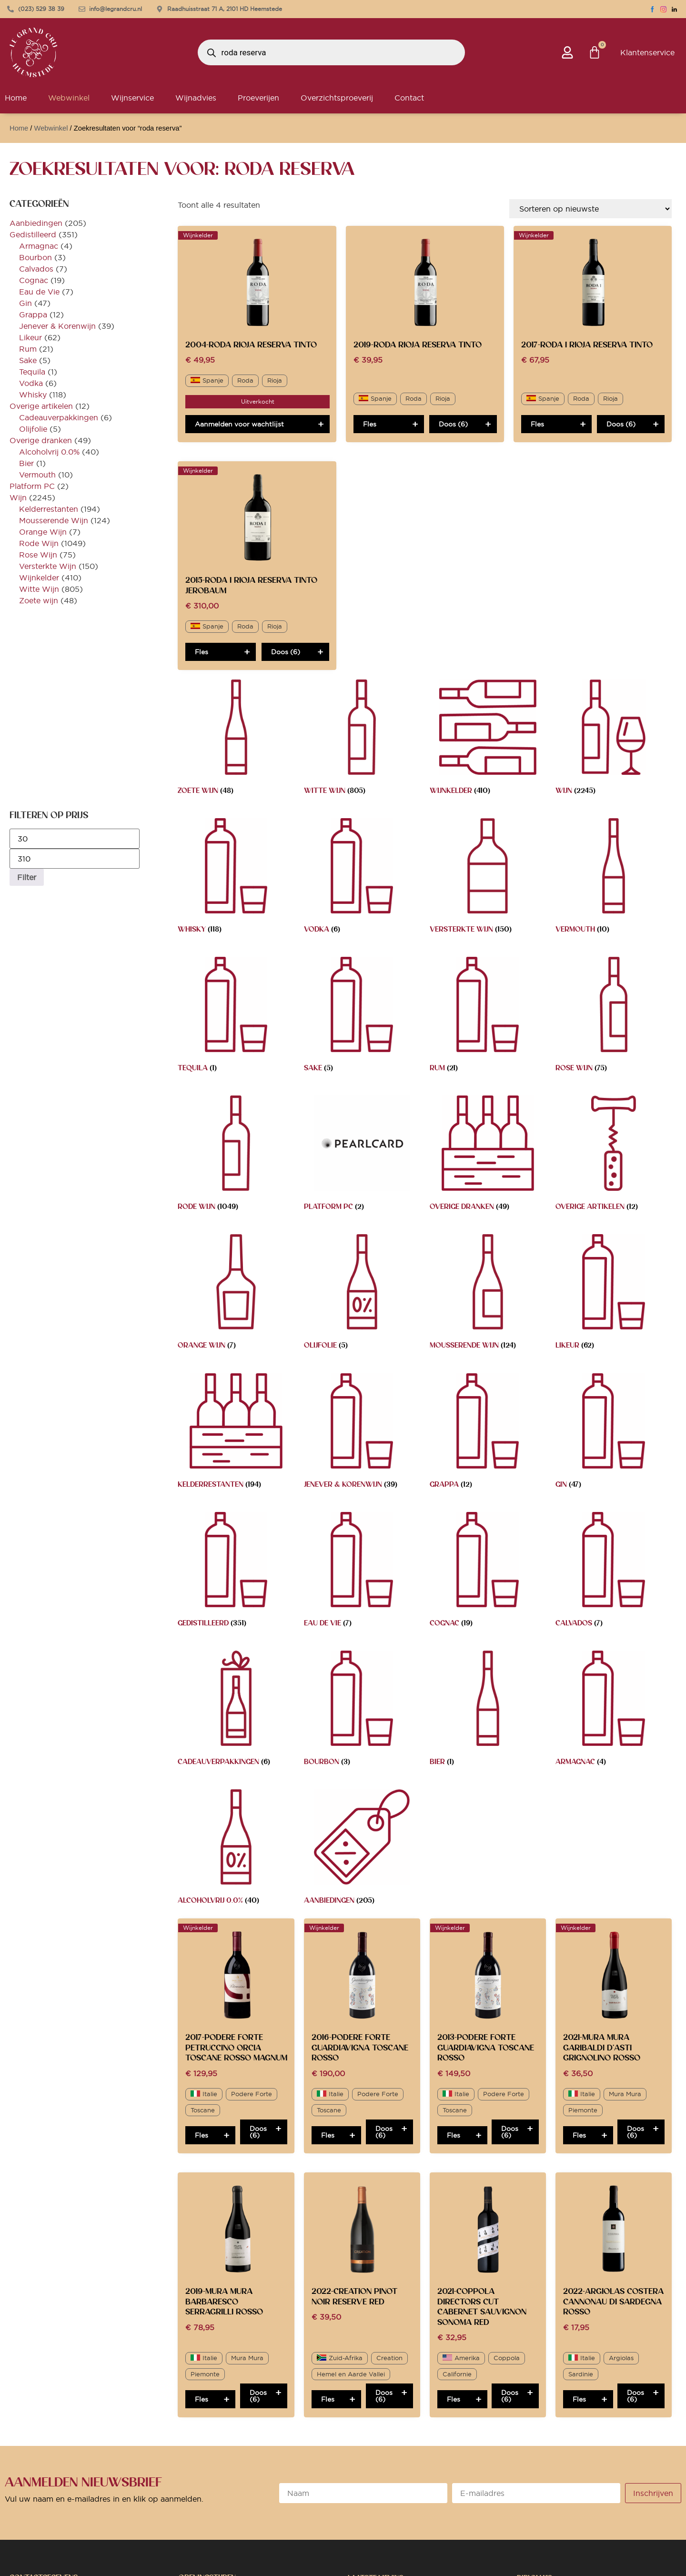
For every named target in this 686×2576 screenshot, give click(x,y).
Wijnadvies (195, 97)
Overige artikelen (41, 406)
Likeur (30, 337)
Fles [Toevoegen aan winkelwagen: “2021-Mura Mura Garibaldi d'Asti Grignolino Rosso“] (579, 2135)
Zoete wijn (38, 600)
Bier (26, 463)
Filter (26, 877)
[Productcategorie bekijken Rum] (488, 1016)
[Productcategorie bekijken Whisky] (236, 878)
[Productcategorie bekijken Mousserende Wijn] (488, 1294)
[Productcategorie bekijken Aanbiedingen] (362, 1849)
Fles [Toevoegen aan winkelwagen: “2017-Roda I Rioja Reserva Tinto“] (537, 424)
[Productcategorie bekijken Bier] (488, 1710)
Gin (25, 303)
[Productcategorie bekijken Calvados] (613, 1572)
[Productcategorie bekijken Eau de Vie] (362, 1572)
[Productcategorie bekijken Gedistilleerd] (236, 1572)
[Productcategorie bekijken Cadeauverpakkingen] (236, 1710)
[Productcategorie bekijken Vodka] (362, 878)
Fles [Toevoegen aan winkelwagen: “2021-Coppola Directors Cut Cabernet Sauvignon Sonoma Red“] (453, 2399)
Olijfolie (33, 429)
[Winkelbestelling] (590, 208)
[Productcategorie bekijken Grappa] (488, 1433)
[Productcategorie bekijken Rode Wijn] (236, 1155)
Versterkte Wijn (47, 566)
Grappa (33, 314)
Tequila (32, 371)
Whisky (33, 394)
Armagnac (38, 246)
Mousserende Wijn (53, 520)
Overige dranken (41, 440)
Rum (28, 349)
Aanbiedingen (36, 223)
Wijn (18, 497)
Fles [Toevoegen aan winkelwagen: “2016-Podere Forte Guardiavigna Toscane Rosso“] (327, 2135)
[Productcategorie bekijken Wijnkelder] (488, 739)
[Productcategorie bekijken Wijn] (613, 739)
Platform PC (32, 486)
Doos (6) (453, 424)
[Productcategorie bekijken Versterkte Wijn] (488, 878)
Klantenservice (647, 52)
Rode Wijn (39, 543)
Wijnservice (132, 97)
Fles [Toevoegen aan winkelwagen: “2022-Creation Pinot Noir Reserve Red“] (327, 2399)
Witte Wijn (39, 589)
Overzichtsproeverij (337, 97)
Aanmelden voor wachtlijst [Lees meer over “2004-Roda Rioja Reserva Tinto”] (239, 424)
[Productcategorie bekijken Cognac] (488, 1572)
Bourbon (35, 257)
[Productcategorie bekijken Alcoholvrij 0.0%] (236, 1849)
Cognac (33, 280)
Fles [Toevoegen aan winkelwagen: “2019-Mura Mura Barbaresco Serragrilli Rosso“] (201, 2399)
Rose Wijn (38, 554)
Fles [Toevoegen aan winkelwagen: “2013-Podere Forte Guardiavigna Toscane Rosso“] (453, 2135)
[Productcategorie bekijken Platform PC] (362, 1155)
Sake (28, 360)
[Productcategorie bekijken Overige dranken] (488, 1155)
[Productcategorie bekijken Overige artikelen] (613, 1155)
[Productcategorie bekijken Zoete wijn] (236, 739)
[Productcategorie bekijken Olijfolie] (362, 1294)
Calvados (36, 269)
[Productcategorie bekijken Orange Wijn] (236, 1294)
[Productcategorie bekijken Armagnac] (613, 1710)
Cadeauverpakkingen (58, 417)
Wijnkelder (39, 577)
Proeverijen (258, 97)
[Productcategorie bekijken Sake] (362, 1016)
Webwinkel (69, 97)
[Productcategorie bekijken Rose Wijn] (613, 1016)
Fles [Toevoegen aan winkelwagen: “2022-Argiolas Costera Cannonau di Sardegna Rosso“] (579, 2399)
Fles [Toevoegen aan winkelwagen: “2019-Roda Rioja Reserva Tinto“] (369, 424)
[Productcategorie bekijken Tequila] (236, 1016)
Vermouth (37, 474)
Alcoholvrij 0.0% (49, 451)
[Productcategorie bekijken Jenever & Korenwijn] (362, 1433)
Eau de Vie (39, 291)
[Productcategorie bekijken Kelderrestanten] (236, 1433)
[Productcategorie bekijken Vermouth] (613, 878)
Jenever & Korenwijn (57, 326)
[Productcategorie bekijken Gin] (613, 1433)
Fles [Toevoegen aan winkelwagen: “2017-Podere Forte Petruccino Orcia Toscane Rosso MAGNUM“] (201, 2135)
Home (19, 128)
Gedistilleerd (33, 234)
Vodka (31, 383)
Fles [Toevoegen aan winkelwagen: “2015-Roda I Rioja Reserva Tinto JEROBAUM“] (201, 652)
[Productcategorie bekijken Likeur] (613, 1294)
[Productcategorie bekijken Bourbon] (362, 1710)
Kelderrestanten (48, 509)
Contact (409, 97)
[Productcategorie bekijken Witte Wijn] (362, 739)
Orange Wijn (43, 532)
